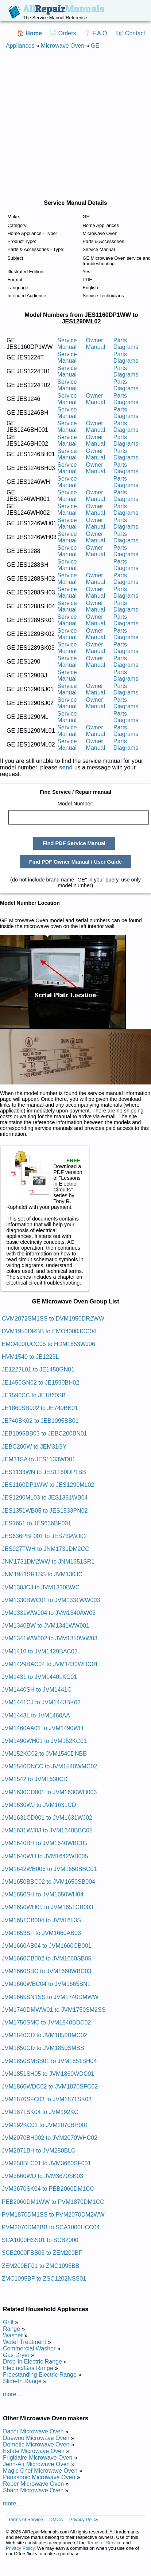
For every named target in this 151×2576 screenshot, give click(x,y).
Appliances (20, 46)
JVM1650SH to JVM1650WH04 (43, 1894)
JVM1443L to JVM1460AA (36, 1715)
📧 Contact (130, 33)
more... (12, 2394)
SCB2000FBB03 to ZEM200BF (42, 2253)
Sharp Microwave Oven (33, 2490)
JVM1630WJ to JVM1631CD (39, 1805)
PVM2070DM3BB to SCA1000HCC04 (51, 2227)
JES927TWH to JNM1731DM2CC (45, 1549)
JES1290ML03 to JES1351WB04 (45, 1497)
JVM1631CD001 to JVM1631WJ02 (47, 1818)
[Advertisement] (69, 124)
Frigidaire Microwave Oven (37, 2457)
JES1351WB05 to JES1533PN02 (45, 1511)
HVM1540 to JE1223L (30, 1357)
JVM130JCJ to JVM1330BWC (41, 1587)
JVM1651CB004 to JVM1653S (41, 1920)
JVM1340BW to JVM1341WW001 (45, 1626)
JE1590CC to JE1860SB (34, 1395)
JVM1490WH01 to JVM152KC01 (44, 1741)
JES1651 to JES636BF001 (36, 1523)
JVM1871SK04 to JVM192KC (40, 2112)
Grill (8, 2322)
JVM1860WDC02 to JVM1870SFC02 (50, 2086)
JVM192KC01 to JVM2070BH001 (45, 2125)
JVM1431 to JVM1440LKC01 (39, 1677)
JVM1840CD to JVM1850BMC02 (44, 2035)
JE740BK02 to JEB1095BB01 (40, 1421)
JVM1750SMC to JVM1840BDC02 (46, 2022)
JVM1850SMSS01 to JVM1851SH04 (49, 2061)
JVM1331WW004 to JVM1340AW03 (49, 1613)
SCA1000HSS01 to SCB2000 (40, 2240)
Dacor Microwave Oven (33, 2431)
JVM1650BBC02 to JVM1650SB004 (48, 1882)
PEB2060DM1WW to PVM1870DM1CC (53, 2202)
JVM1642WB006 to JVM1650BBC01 (49, 1869)
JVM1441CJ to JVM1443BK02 (41, 1702)
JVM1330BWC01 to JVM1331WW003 (51, 1600)
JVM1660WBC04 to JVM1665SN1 (46, 1984)
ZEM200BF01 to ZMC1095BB (41, 2266)
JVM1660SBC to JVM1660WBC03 (46, 1971)
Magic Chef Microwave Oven (40, 2471)
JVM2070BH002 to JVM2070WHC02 (49, 2138)
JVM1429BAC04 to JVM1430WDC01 (50, 1664)
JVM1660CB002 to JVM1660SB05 (46, 1958)
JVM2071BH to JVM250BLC (39, 2150)
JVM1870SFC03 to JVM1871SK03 (47, 2099)
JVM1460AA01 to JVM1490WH (42, 1728)
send (66, 767)
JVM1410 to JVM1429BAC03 (40, 1651)
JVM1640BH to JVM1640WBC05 (45, 1843)
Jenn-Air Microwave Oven (36, 2464)
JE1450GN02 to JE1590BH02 (41, 1382)
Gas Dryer (16, 2355)
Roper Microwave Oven (33, 2484)
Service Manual (67, 343)
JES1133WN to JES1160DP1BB (44, 1472)
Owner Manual (95, 343)
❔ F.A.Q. (96, 33)
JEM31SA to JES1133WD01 (39, 1459)
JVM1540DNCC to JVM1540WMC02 (49, 1766)
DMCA (56, 2519)
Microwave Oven (62, 46)
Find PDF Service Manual (74, 843)
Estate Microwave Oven (34, 2451)
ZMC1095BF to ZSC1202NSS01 (44, 2279)
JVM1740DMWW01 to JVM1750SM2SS (54, 2010)
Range (11, 2329)
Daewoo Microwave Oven (36, 2438)
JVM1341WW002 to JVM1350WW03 (49, 1638)
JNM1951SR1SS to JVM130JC (42, 1574)
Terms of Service (25, 2519)
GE (95, 46)
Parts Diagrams (125, 343)
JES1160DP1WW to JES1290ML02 (48, 1485)
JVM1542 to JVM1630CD (35, 1779)
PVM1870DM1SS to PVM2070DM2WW (53, 2214)
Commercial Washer (29, 2348)
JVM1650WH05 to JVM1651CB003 (47, 1907)
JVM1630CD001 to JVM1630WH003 (49, 1792)
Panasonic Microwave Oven (39, 2477)
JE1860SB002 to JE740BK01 (40, 1408)
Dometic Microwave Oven (36, 2444)
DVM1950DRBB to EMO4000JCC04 (49, 1331)
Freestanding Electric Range (40, 2375)
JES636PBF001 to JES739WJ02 (44, 1536)
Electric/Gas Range (28, 2368)
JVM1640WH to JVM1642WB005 (45, 1856)
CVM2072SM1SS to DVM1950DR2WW (53, 1318)
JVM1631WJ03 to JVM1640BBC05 (47, 1830)
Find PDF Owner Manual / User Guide (75, 862)
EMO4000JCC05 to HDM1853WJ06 (48, 1344)
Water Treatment (24, 2342)
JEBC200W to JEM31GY (34, 1447)
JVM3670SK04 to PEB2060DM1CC (48, 2189)
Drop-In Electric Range (32, 2361)
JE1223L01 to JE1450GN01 (38, 1369)
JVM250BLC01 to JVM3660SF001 (46, 2163)
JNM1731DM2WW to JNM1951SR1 (48, 1561)
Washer (13, 2335)
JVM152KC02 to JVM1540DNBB (44, 1754)
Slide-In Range (22, 2381)
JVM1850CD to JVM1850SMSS (43, 2048)
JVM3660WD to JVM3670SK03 (42, 2176)
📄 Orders (62, 33)
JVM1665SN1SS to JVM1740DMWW (50, 1997)
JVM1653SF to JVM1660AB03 (41, 1933)
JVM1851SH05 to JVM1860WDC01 (48, 2074)
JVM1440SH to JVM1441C (36, 1690)
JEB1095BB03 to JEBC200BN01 (44, 1433)
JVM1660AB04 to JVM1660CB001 (46, 1946)
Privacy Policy (83, 2519)
